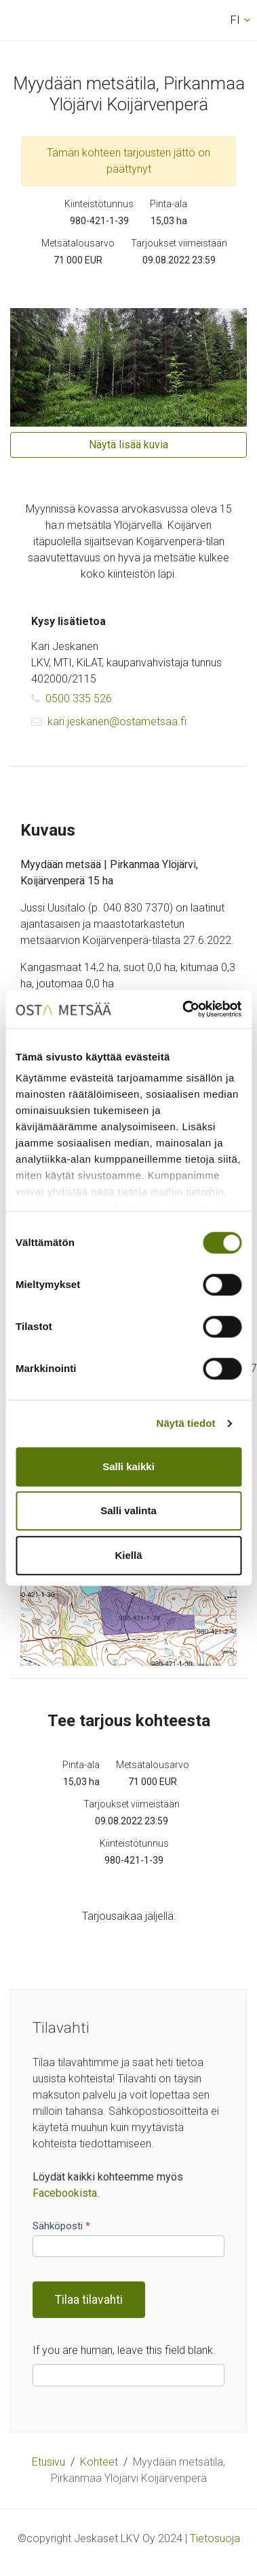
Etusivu (48, 2461)
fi (235, 20)
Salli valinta (128, 1510)
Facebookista (65, 2193)
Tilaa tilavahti (89, 2299)
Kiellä (128, 1555)
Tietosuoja (215, 2538)
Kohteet (99, 2461)
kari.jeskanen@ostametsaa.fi (108, 721)
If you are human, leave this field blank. (124, 2350)
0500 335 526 (71, 698)
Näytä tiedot (186, 1423)
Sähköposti (61, 2226)
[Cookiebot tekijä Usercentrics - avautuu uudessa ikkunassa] (183, 1009)
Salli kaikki (128, 1466)
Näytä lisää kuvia (128, 444)
